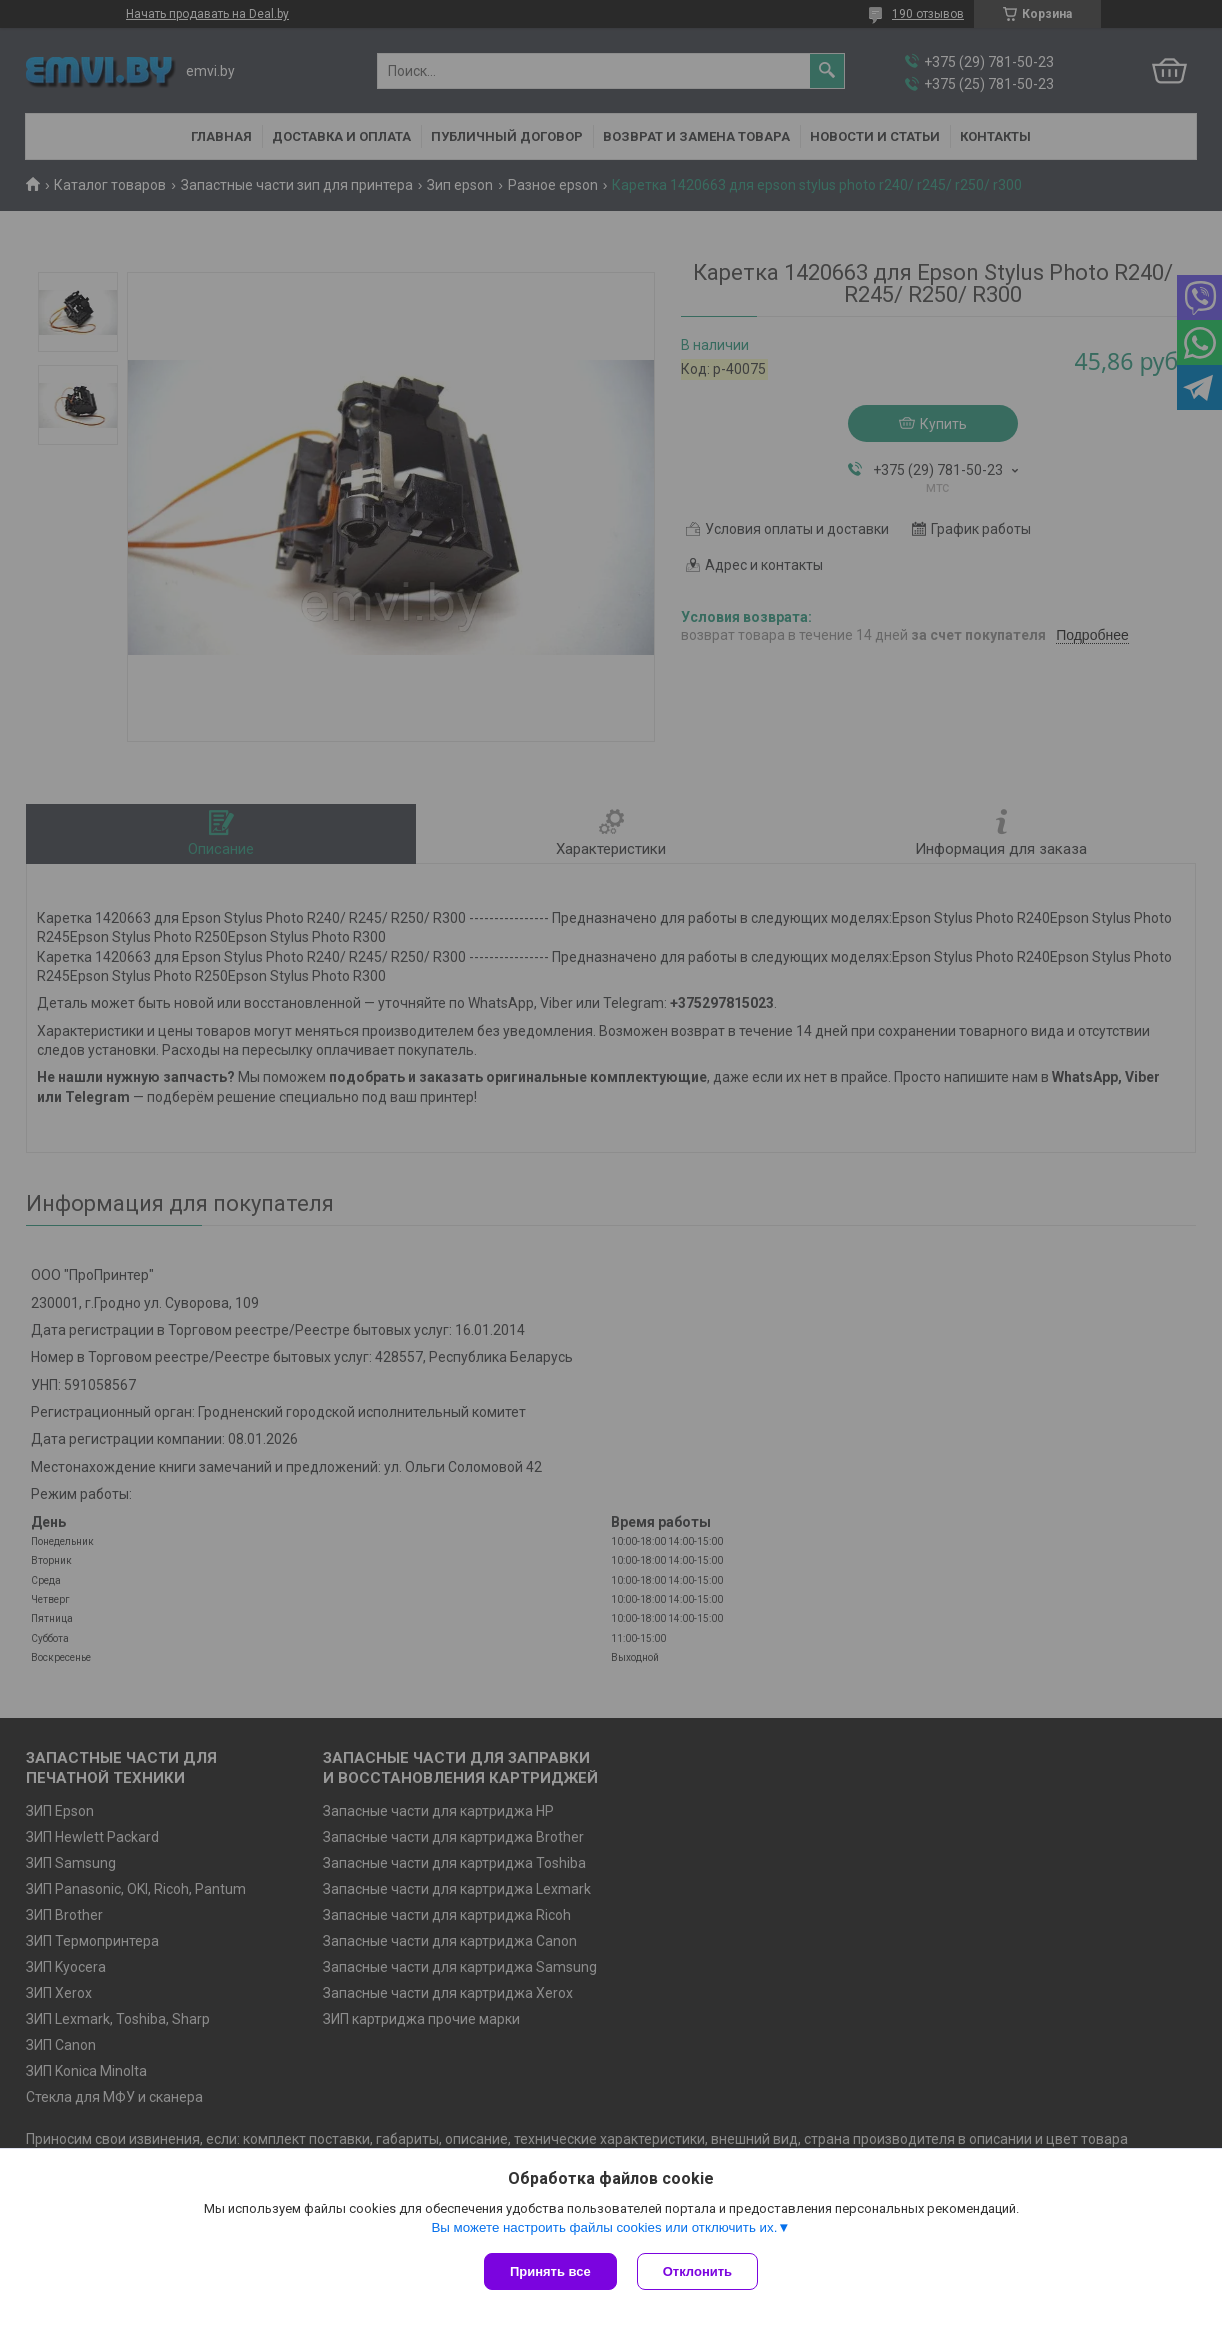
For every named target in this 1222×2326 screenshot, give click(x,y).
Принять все (550, 2271)
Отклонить (697, 2271)
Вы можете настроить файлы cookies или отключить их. (604, 2227)
